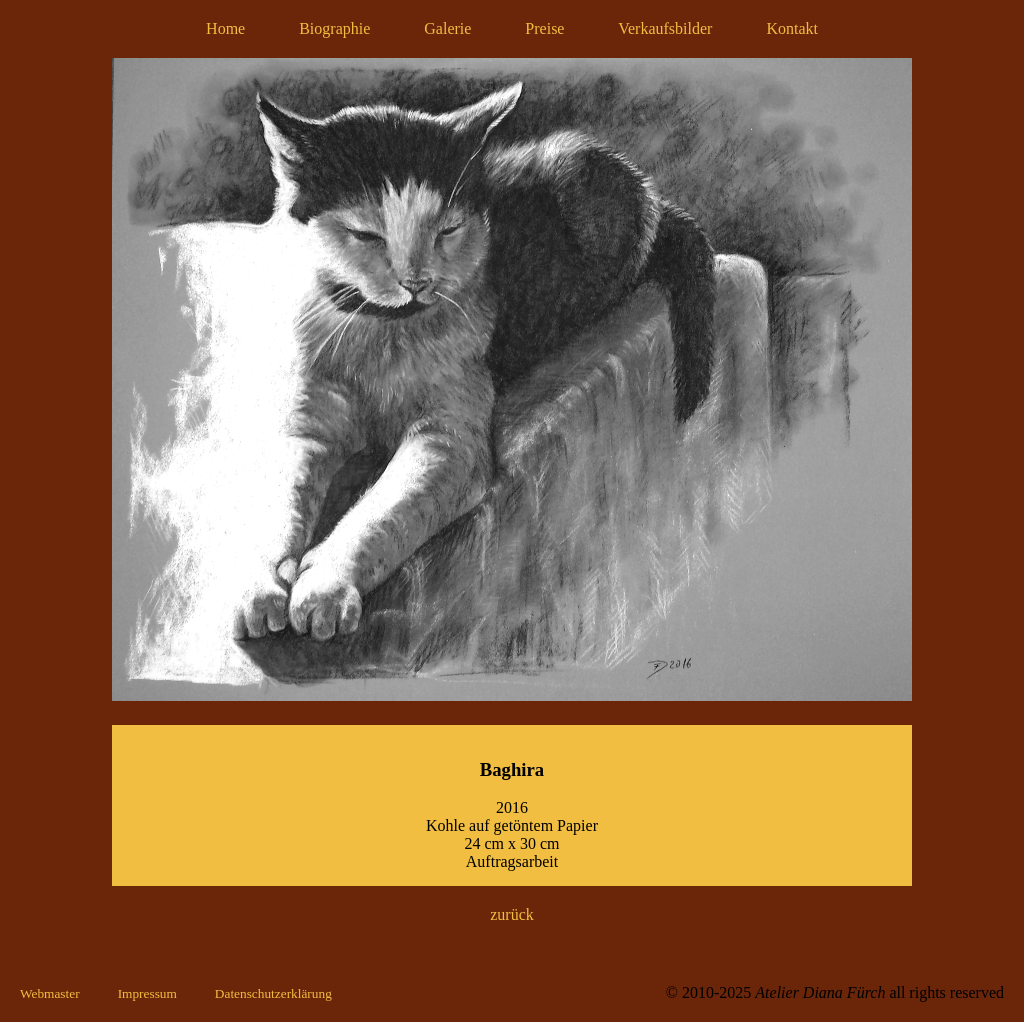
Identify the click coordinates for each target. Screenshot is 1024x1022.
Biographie (334, 28)
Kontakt (792, 28)
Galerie (447, 28)
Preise (544, 28)
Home (225, 28)
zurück (512, 914)
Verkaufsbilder (665, 28)
